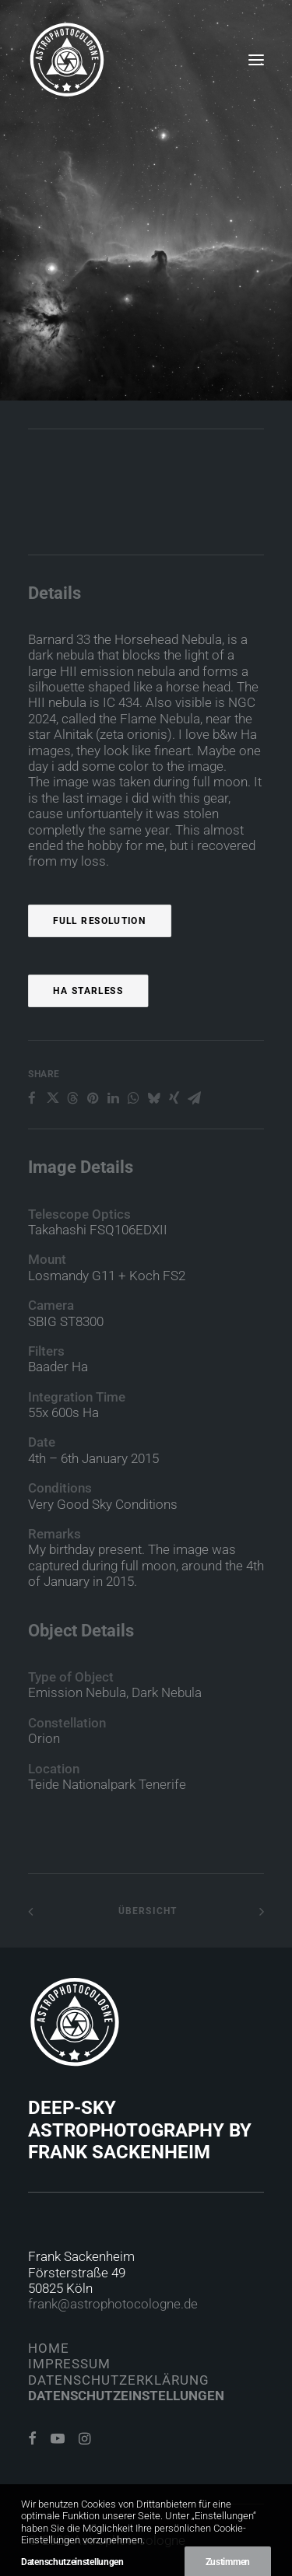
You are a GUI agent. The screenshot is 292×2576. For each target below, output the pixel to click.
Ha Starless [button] (88, 1048)
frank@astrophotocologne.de (113, 2304)
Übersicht (145, 1911)
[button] (256, 60)
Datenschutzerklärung (118, 2380)
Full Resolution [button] (99, 978)
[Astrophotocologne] (67, 60)
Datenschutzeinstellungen (126, 2395)
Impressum (69, 2363)
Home (48, 2348)
